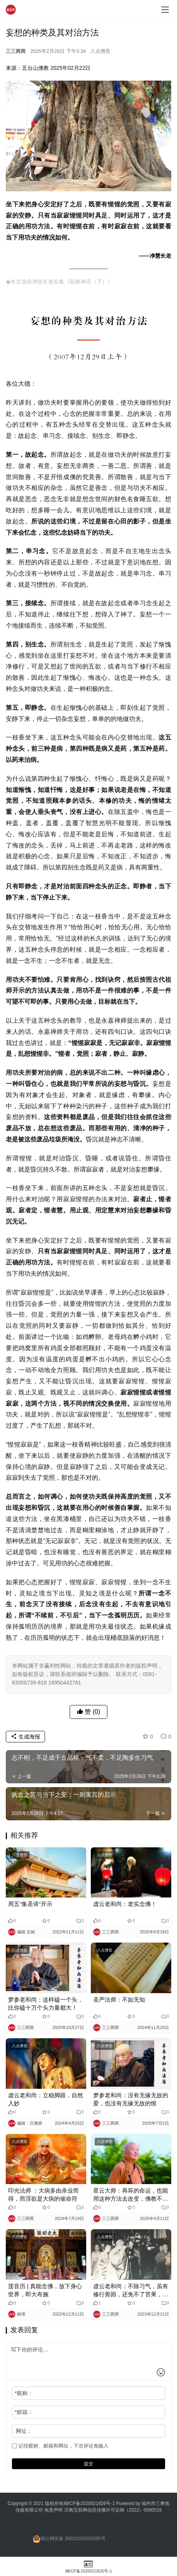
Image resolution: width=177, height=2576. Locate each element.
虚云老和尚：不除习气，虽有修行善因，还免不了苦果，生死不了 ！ (130, 2290)
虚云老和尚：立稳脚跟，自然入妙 (45, 2099)
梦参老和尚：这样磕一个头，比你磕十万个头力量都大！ (45, 2003)
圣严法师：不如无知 (119, 1999)
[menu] (165, 10)
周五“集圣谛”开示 (30, 1904)
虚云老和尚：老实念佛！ (125, 1904)
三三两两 (16, 51)
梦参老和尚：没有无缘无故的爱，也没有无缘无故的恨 (130, 2099)
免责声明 (54, 2510)
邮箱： (24, 2412)
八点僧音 (100, 51)
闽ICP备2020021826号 (87, 2503)
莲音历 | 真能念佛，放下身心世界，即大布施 (45, 2290)
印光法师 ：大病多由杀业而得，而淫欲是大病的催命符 (43, 2194)
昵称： (24, 2393)
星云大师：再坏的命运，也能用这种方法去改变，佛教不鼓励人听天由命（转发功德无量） (130, 2195)
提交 (88, 2463)
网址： (24, 2431)
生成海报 (25, 1736)
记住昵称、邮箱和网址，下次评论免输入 (60, 2446)
